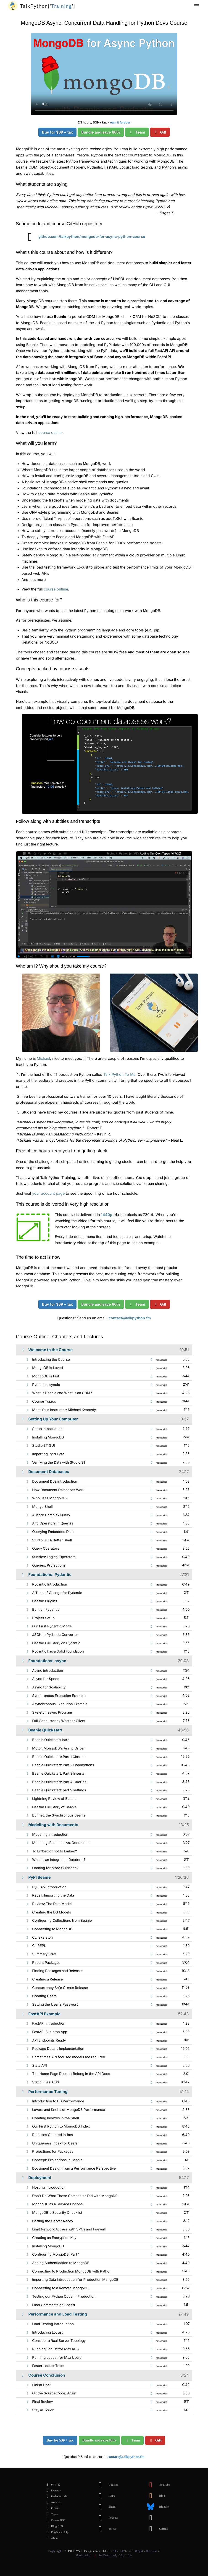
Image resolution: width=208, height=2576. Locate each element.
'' (47, 6)
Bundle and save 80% (100, 132)
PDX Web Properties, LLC (89, 2551)
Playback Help (56, 2532)
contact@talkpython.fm (130, 1318)
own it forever (120, 122)
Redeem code (55, 2496)
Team (137, 132)
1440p (106, 1214)
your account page (48, 1193)
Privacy (52, 2508)
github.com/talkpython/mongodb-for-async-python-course (83, 236)
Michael (43, 1058)
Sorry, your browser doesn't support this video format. (104, 74)
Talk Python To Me (119, 1074)
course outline (50, 432)
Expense (52, 2490)
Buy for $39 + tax (57, 132)
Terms (51, 2514)
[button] (196, 5)
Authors (52, 2502)
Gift (160, 132)
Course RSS (55, 2520)
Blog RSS (53, 2526)
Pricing (52, 2484)
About (51, 2538)
